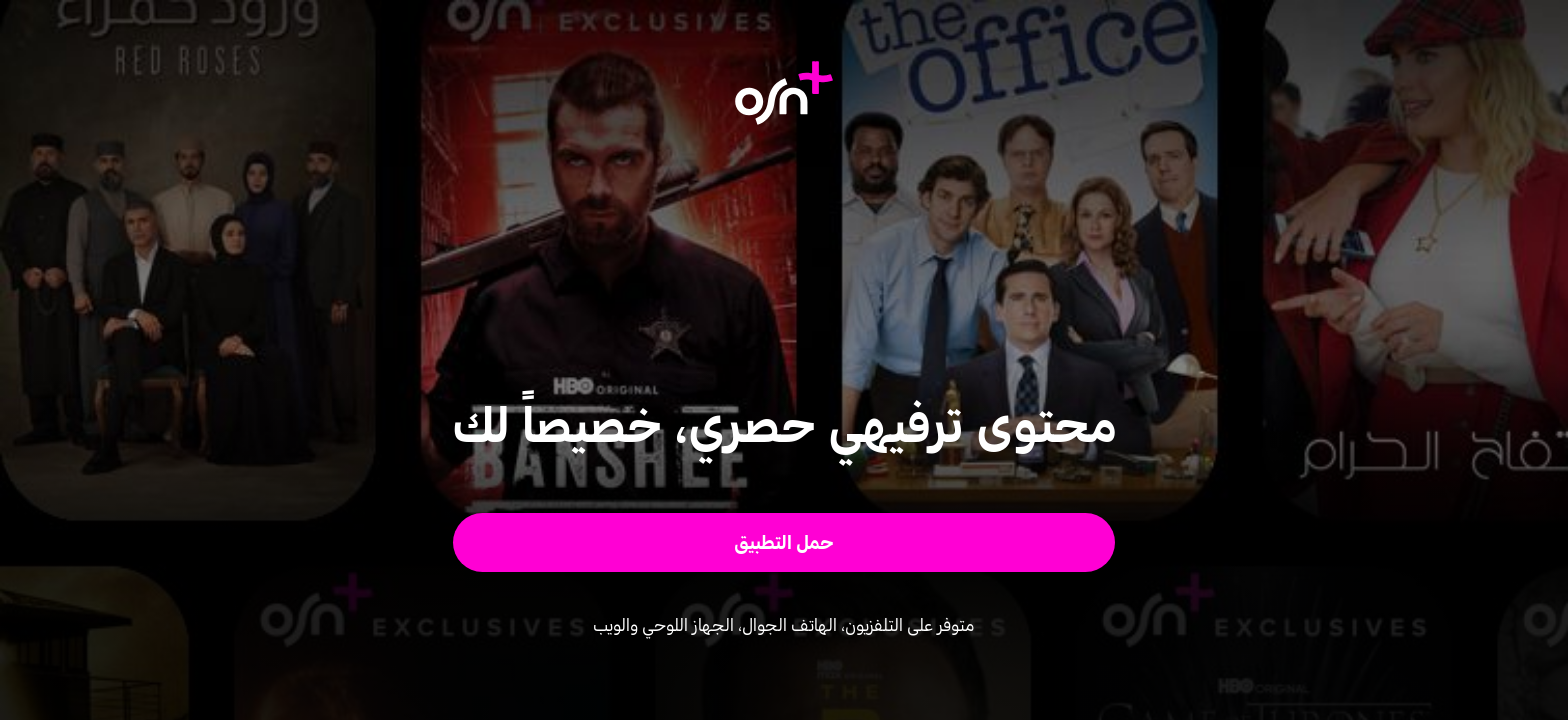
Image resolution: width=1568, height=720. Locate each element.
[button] (784, 542)
